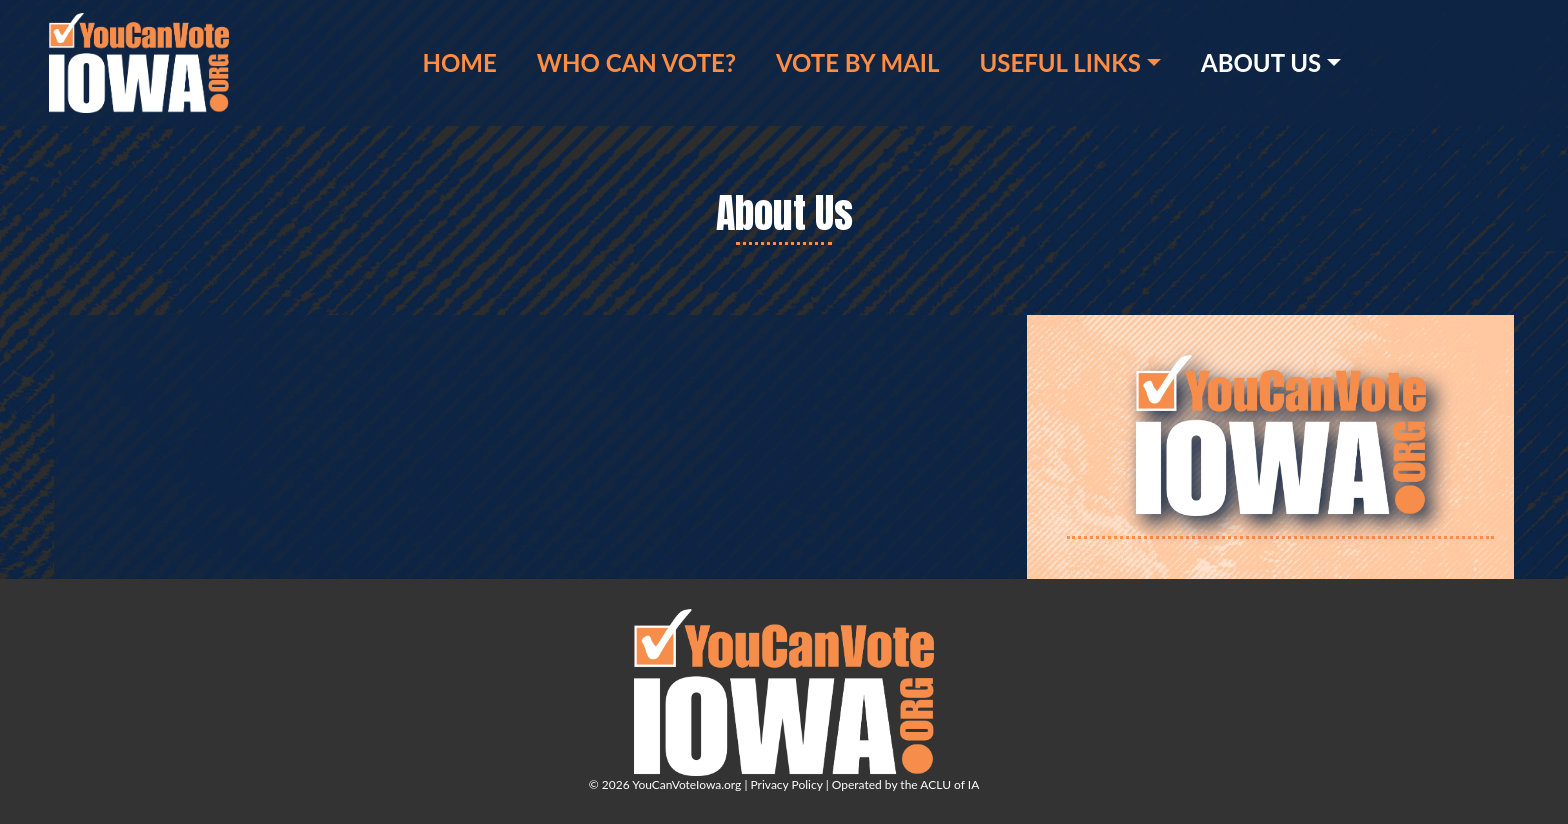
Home (459, 62)
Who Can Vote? (636, 62)
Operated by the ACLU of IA (906, 784)
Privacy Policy (786, 784)
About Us (1261, 62)
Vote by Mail (857, 62)
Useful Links (1059, 62)
